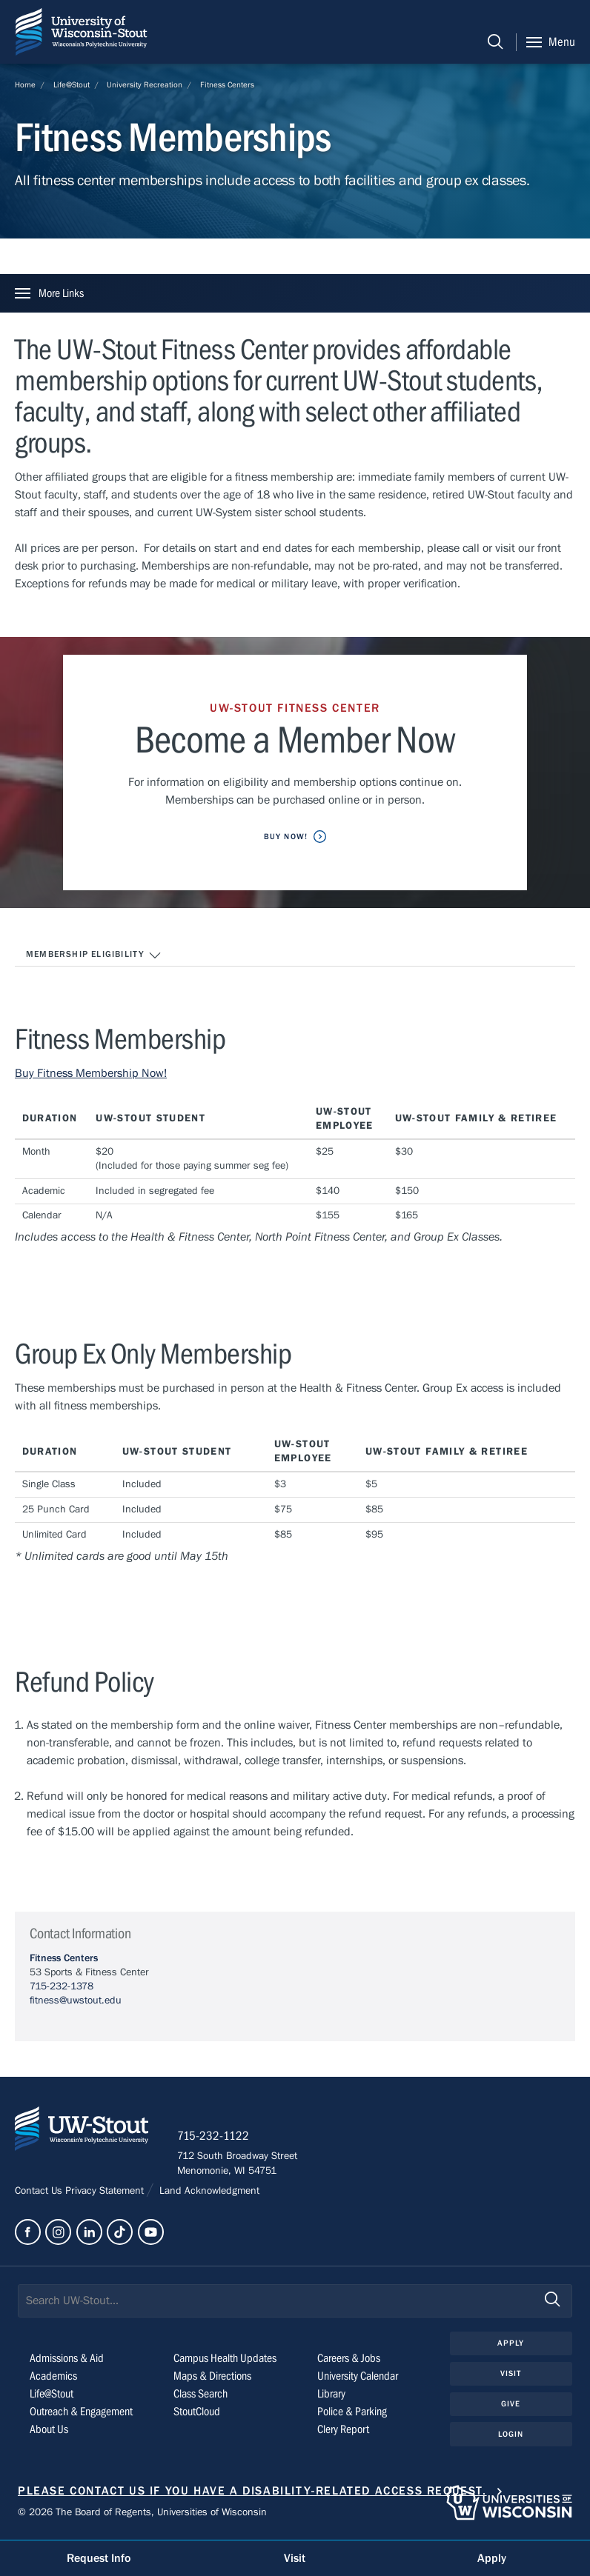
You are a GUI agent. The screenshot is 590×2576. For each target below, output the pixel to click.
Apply (511, 2344)
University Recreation (144, 85)
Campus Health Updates (224, 2359)
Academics (53, 2376)
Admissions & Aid (67, 2359)
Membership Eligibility (94, 955)
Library (331, 2394)
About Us (49, 2430)
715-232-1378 (61, 1986)
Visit (511, 2374)
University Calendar (357, 2376)
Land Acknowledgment (207, 2192)
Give (510, 2404)
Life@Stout (71, 85)
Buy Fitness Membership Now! (91, 1073)
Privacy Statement (106, 2192)
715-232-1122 (215, 2136)
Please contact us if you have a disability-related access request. (252, 2491)
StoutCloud (196, 2412)
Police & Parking (352, 2412)
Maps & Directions (212, 2376)
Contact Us (40, 2192)
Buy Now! (286, 836)
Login (511, 2435)
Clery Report (343, 2430)
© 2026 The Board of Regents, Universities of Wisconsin (142, 2514)
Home (25, 85)
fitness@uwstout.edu (76, 2000)
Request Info (98, 2558)
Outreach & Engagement (81, 2412)
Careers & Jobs (348, 2359)
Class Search (200, 2394)
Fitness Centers (227, 85)
